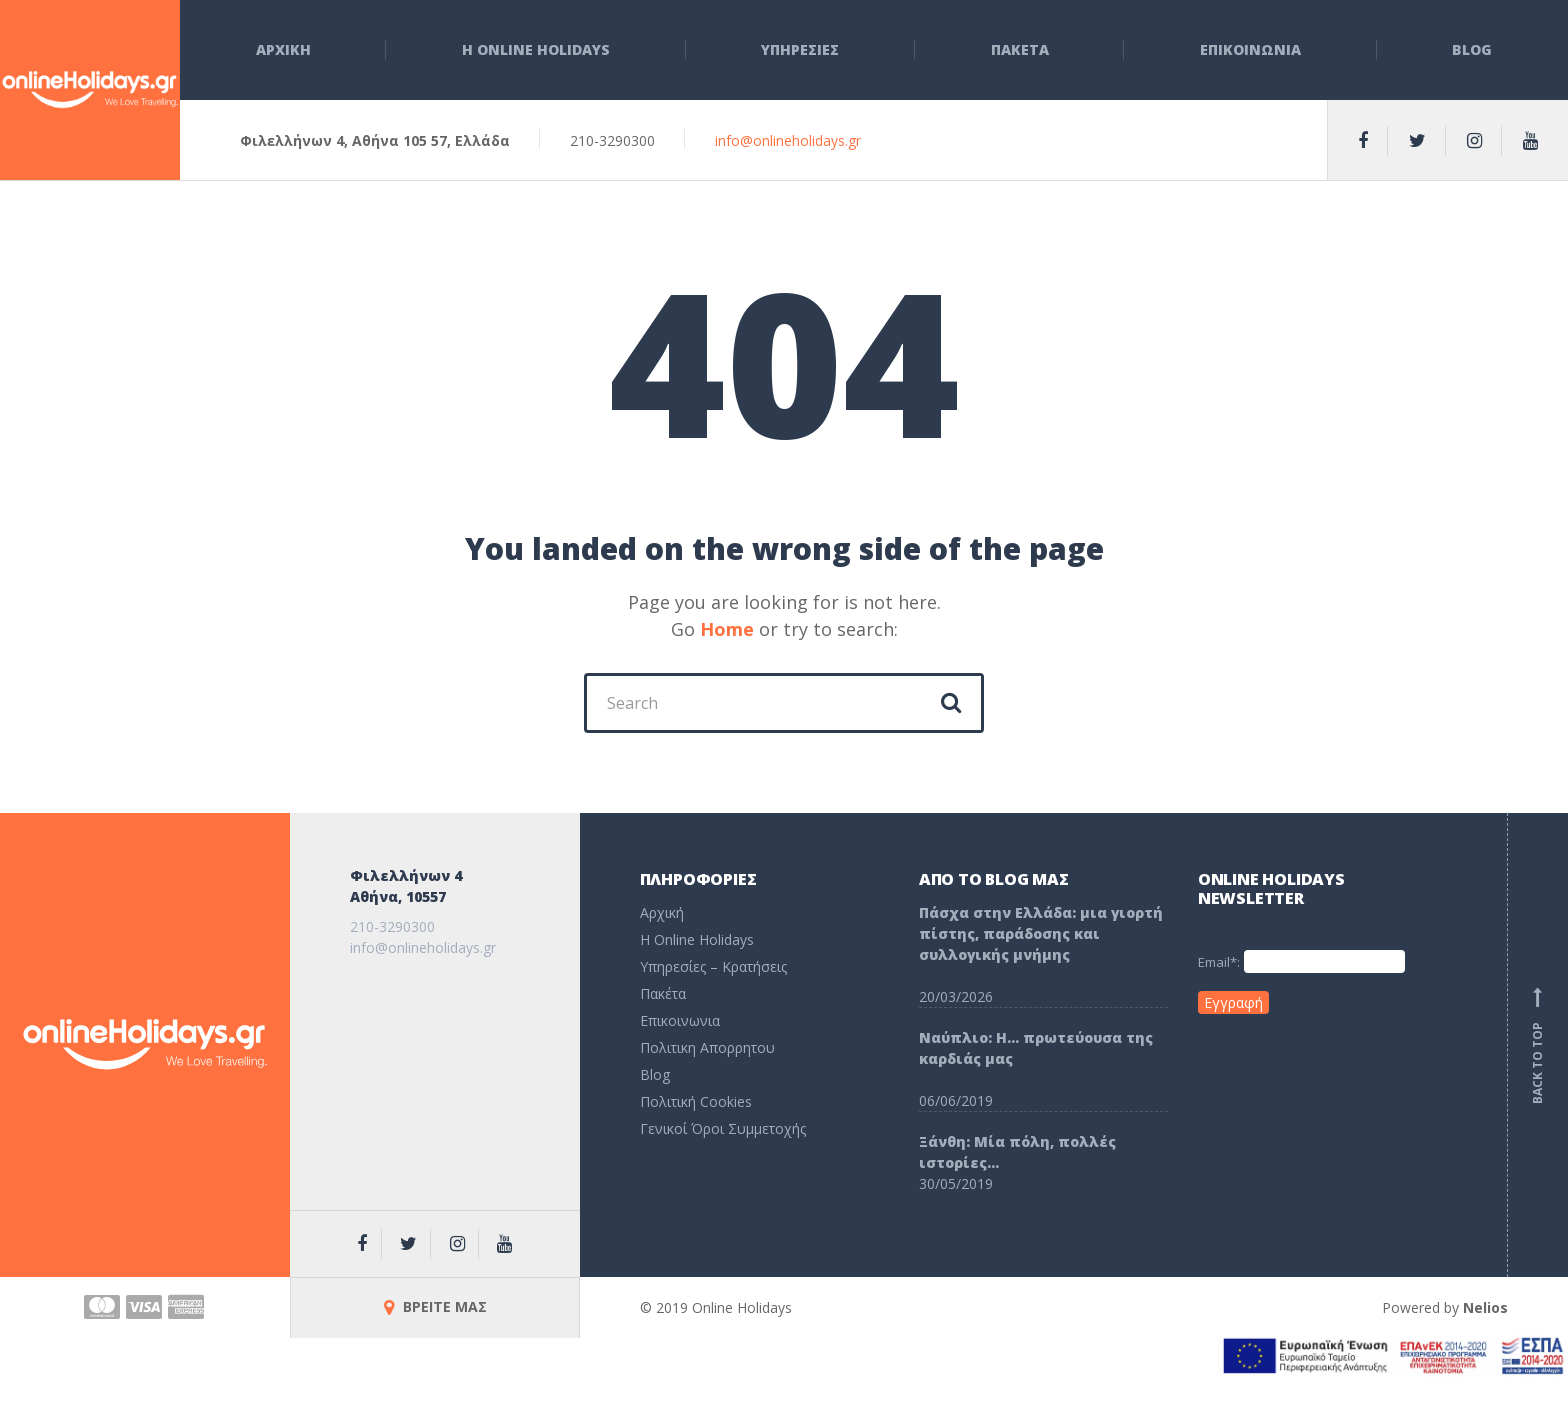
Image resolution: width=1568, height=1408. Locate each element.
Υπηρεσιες (800, 49)
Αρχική (662, 912)
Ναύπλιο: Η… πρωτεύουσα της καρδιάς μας (1036, 1048)
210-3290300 (392, 926)
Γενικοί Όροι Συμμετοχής (723, 1128)
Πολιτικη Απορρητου (707, 1047)
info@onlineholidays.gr (788, 140)
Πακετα (1020, 49)
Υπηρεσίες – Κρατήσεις (713, 966)
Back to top (1538, 1045)
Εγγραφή (1233, 1002)
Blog (1472, 49)
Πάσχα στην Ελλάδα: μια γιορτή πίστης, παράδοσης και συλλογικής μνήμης (1041, 933)
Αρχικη (283, 49)
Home (727, 629)
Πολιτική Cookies (696, 1101)
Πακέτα (663, 993)
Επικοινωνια (1250, 49)
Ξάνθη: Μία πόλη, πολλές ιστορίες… (1017, 1152)
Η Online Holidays (536, 49)
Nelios (1485, 1307)
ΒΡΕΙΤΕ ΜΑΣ (435, 1306)
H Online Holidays (697, 939)
